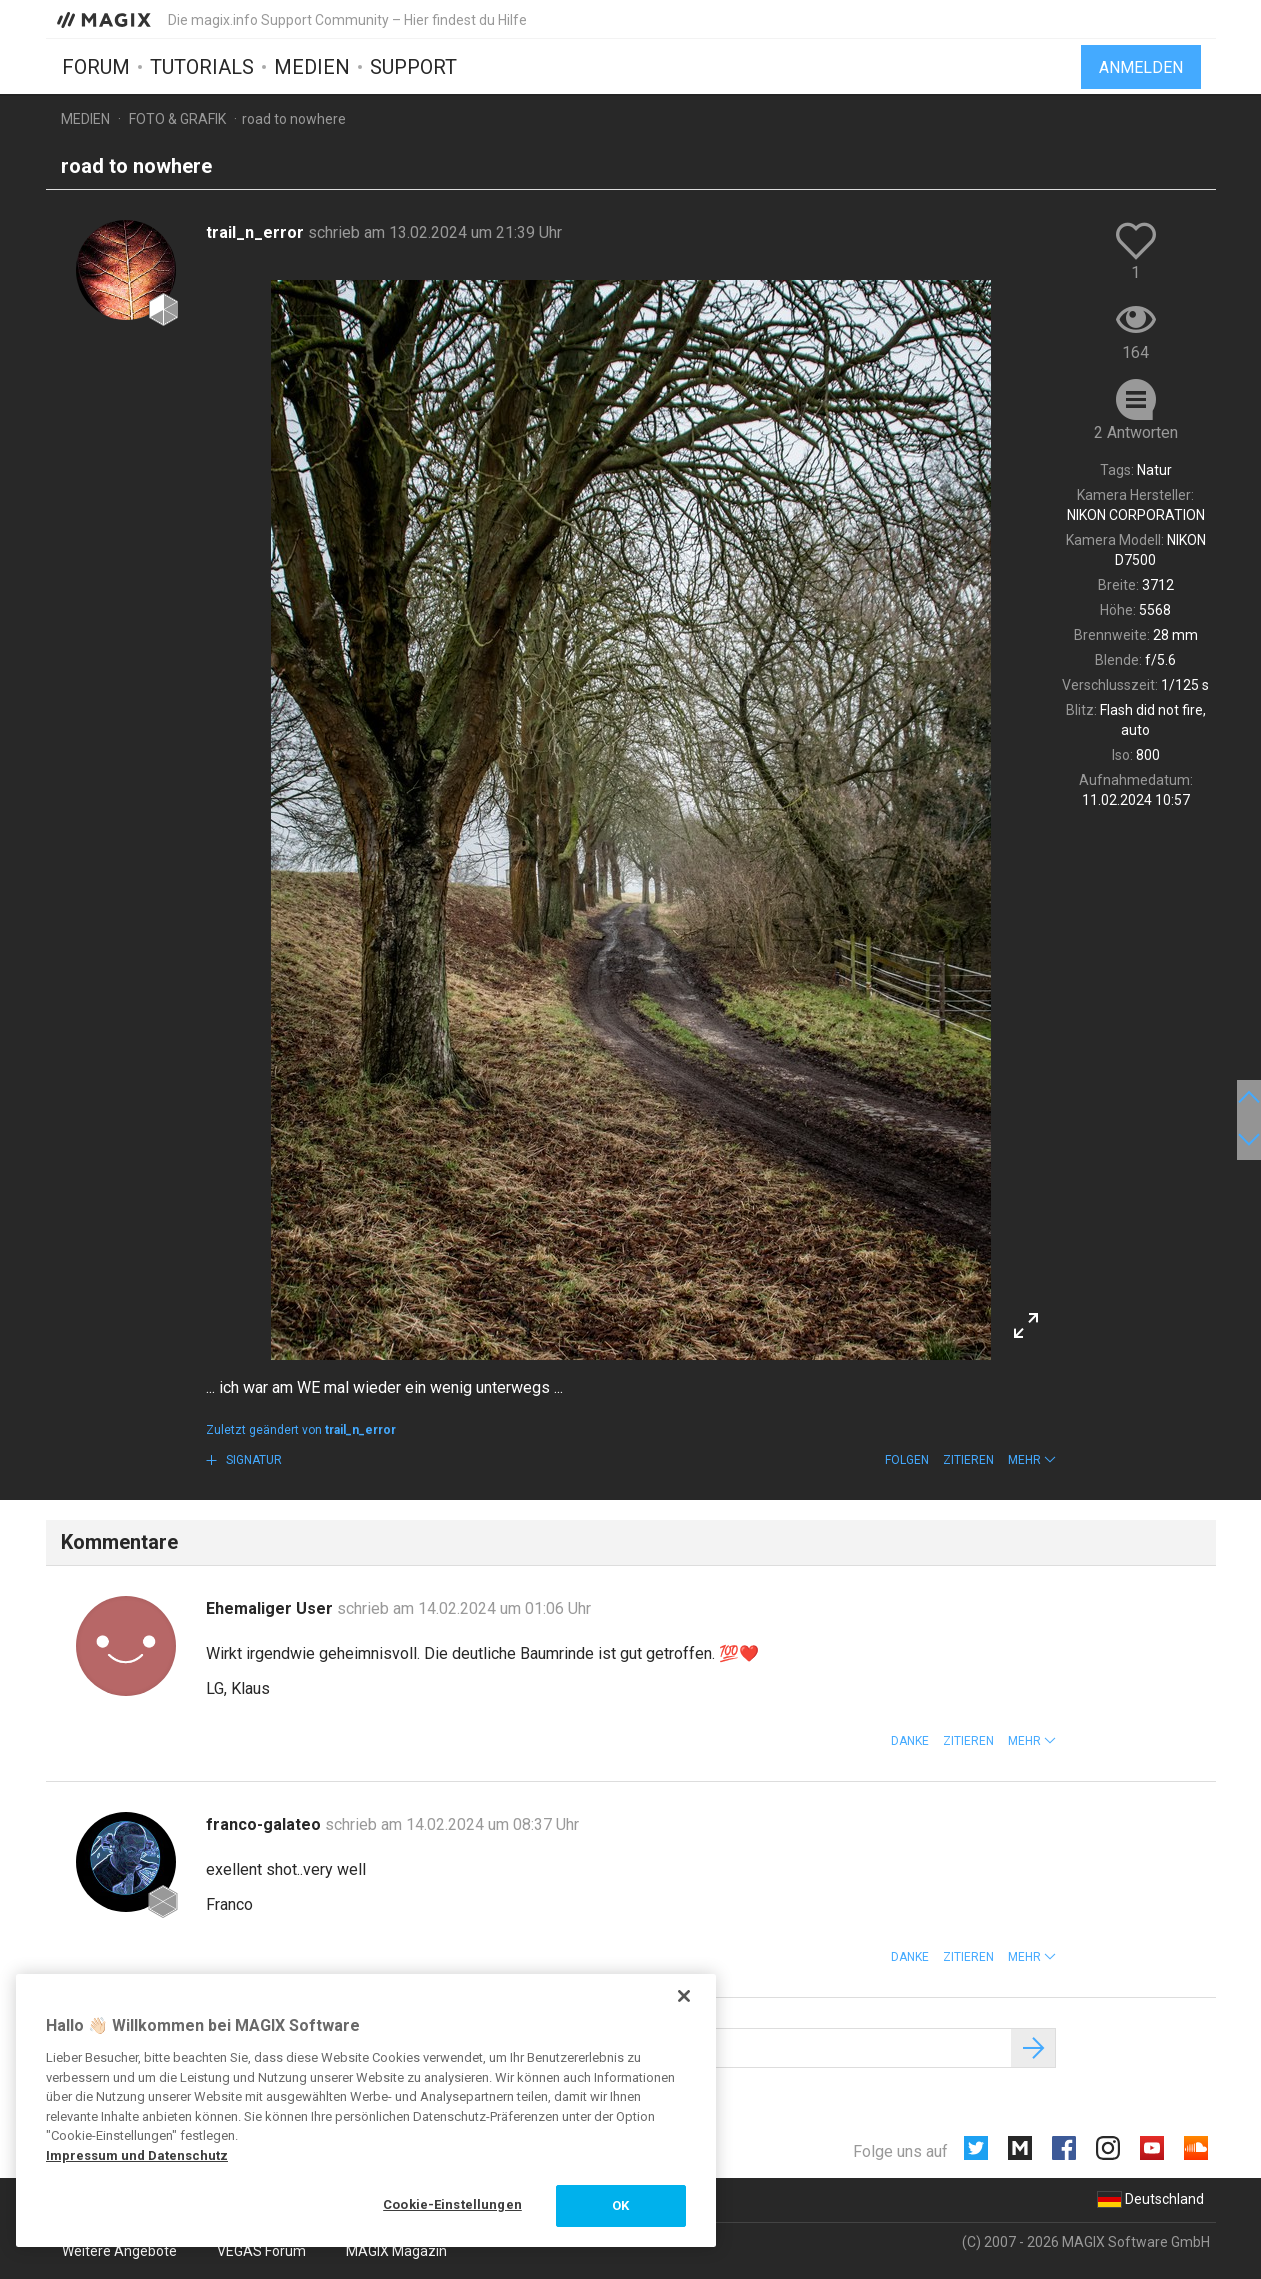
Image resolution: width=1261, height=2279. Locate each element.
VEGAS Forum (261, 2251)
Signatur (252, 1460)
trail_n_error (257, 232)
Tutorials (202, 67)
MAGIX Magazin (396, 2251)
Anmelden (1141, 67)
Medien (312, 67)
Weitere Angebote (119, 2251)
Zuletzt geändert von (301, 1430)
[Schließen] (684, 1996)
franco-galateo (265, 1824)
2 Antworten (1136, 432)
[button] (1032, 1460)
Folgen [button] (907, 1460)
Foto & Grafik (177, 119)
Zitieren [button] (968, 1460)
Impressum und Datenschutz (137, 2155)
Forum (96, 67)
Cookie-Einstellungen (452, 2204)
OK (620, 2205)
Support (413, 67)
